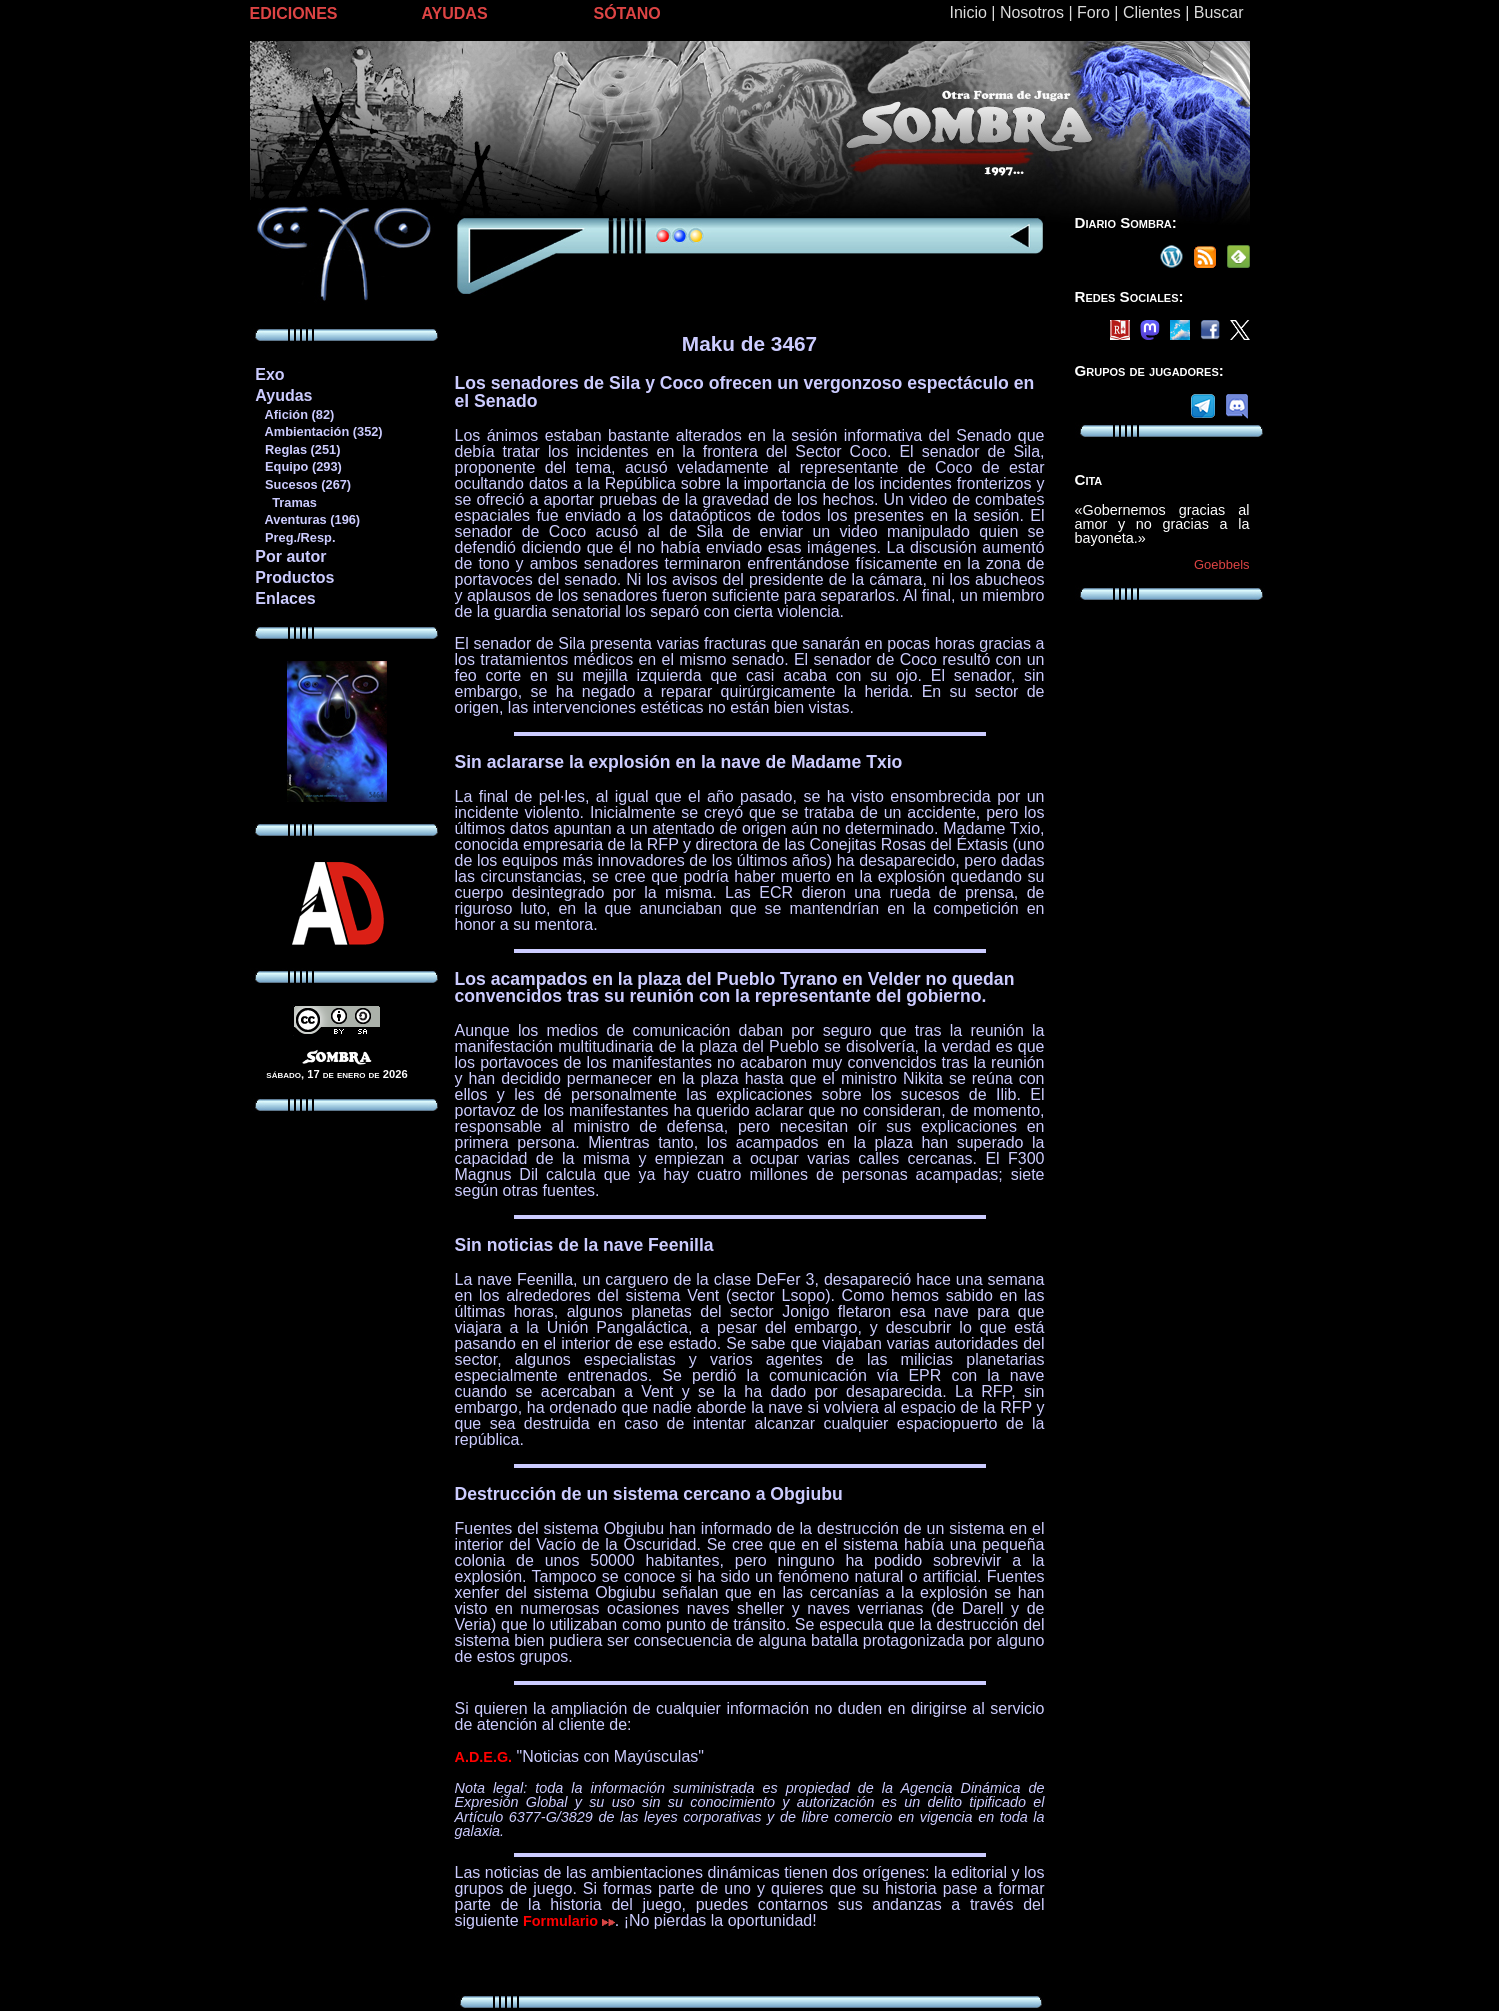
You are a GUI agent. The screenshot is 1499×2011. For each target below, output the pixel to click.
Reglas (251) (297, 449)
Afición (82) (294, 414)
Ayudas (283, 395)
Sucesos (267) (302, 484)
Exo (269, 374)
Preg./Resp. (294, 537)
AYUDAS (455, 13)
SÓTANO (627, 13)
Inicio (968, 12)
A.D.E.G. (484, 1757)
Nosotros (1032, 12)
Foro (1093, 12)
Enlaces (285, 598)
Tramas (285, 502)
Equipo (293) (297, 466)
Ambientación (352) (318, 431)
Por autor (290, 556)
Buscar (1219, 12)
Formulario (569, 1921)
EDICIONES (294, 13)
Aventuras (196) (307, 519)
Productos (294, 577)
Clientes (1152, 12)
